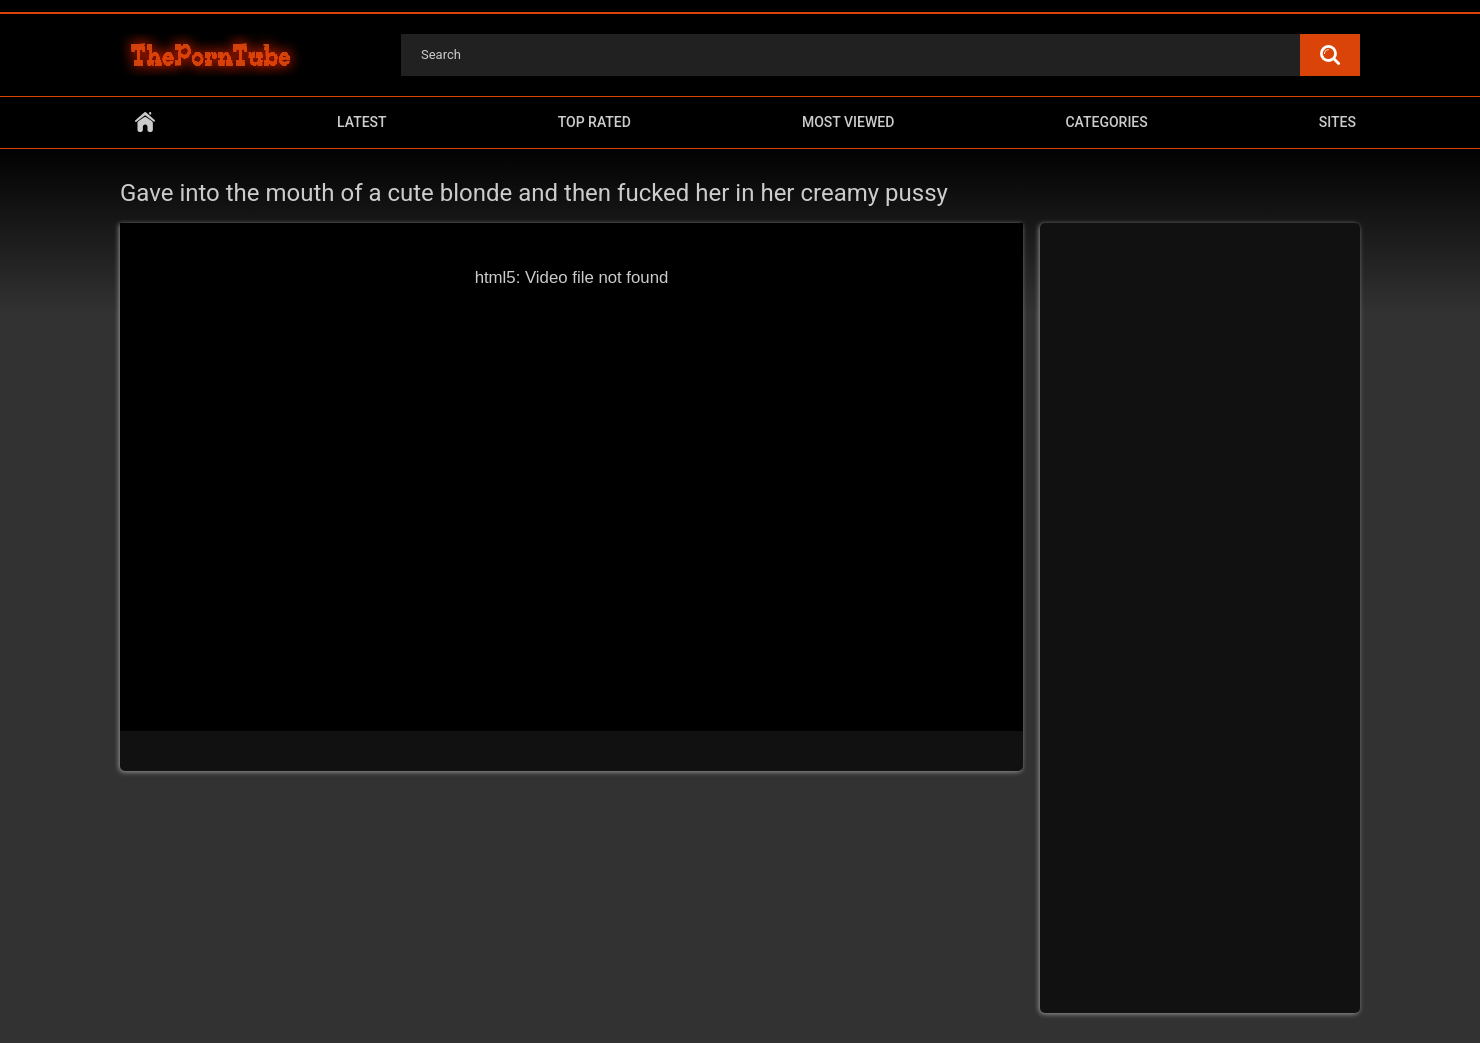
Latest (362, 122)
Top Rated (594, 122)
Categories (1106, 122)
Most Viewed (848, 122)
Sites (1337, 122)
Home (145, 122)
